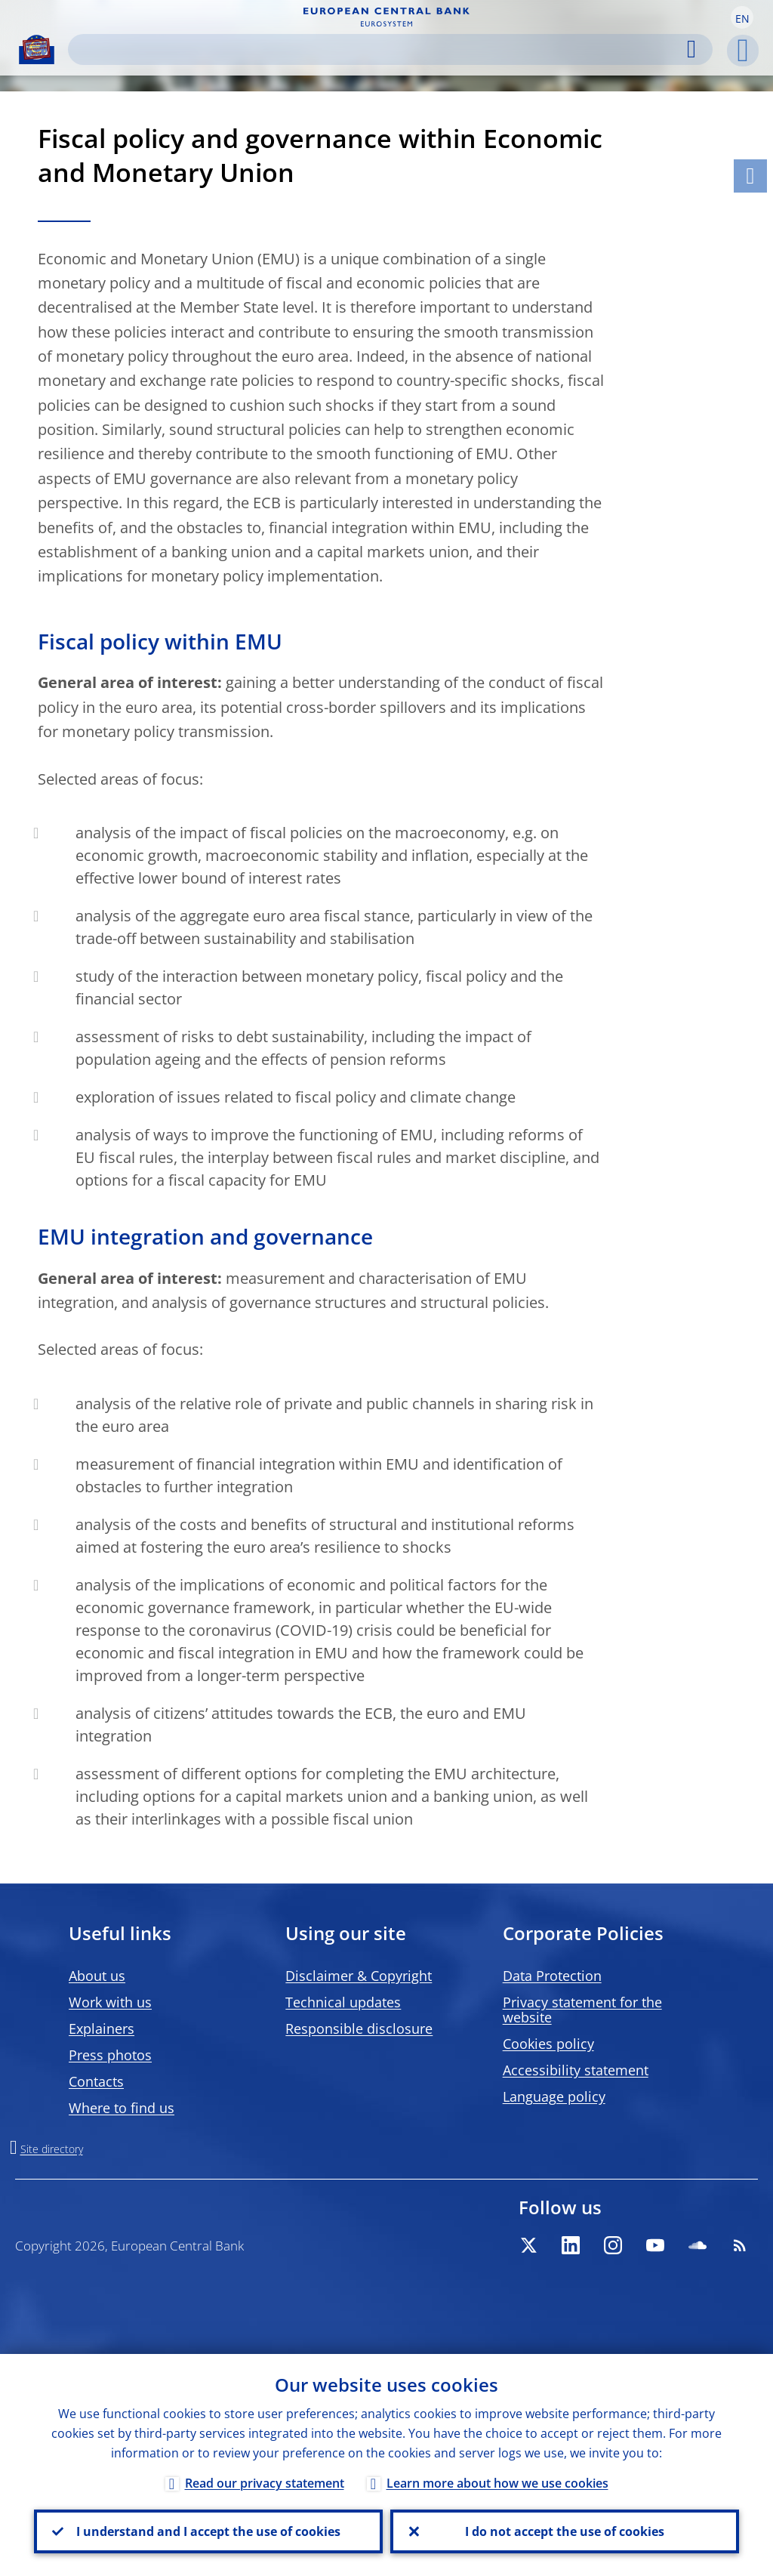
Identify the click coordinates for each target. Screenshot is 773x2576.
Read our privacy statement (264, 2483)
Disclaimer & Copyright (358, 1976)
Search (691, 49)
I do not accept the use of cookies (564, 2531)
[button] (742, 17)
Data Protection (552, 1976)
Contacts (96, 2081)
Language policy (554, 2096)
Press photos (110, 2055)
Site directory (51, 2149)
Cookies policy (548, 2044)
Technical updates (343, 2002)
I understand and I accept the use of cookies (208, 2531)
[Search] (386, 49)
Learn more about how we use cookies (497, 2483)
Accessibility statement (575, 2070)
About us (97, 1976)
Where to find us (121, 2108)
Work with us (110, 2002)
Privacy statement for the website (582, 2009)
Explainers (101, 2028)
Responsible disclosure (359, 2028)
